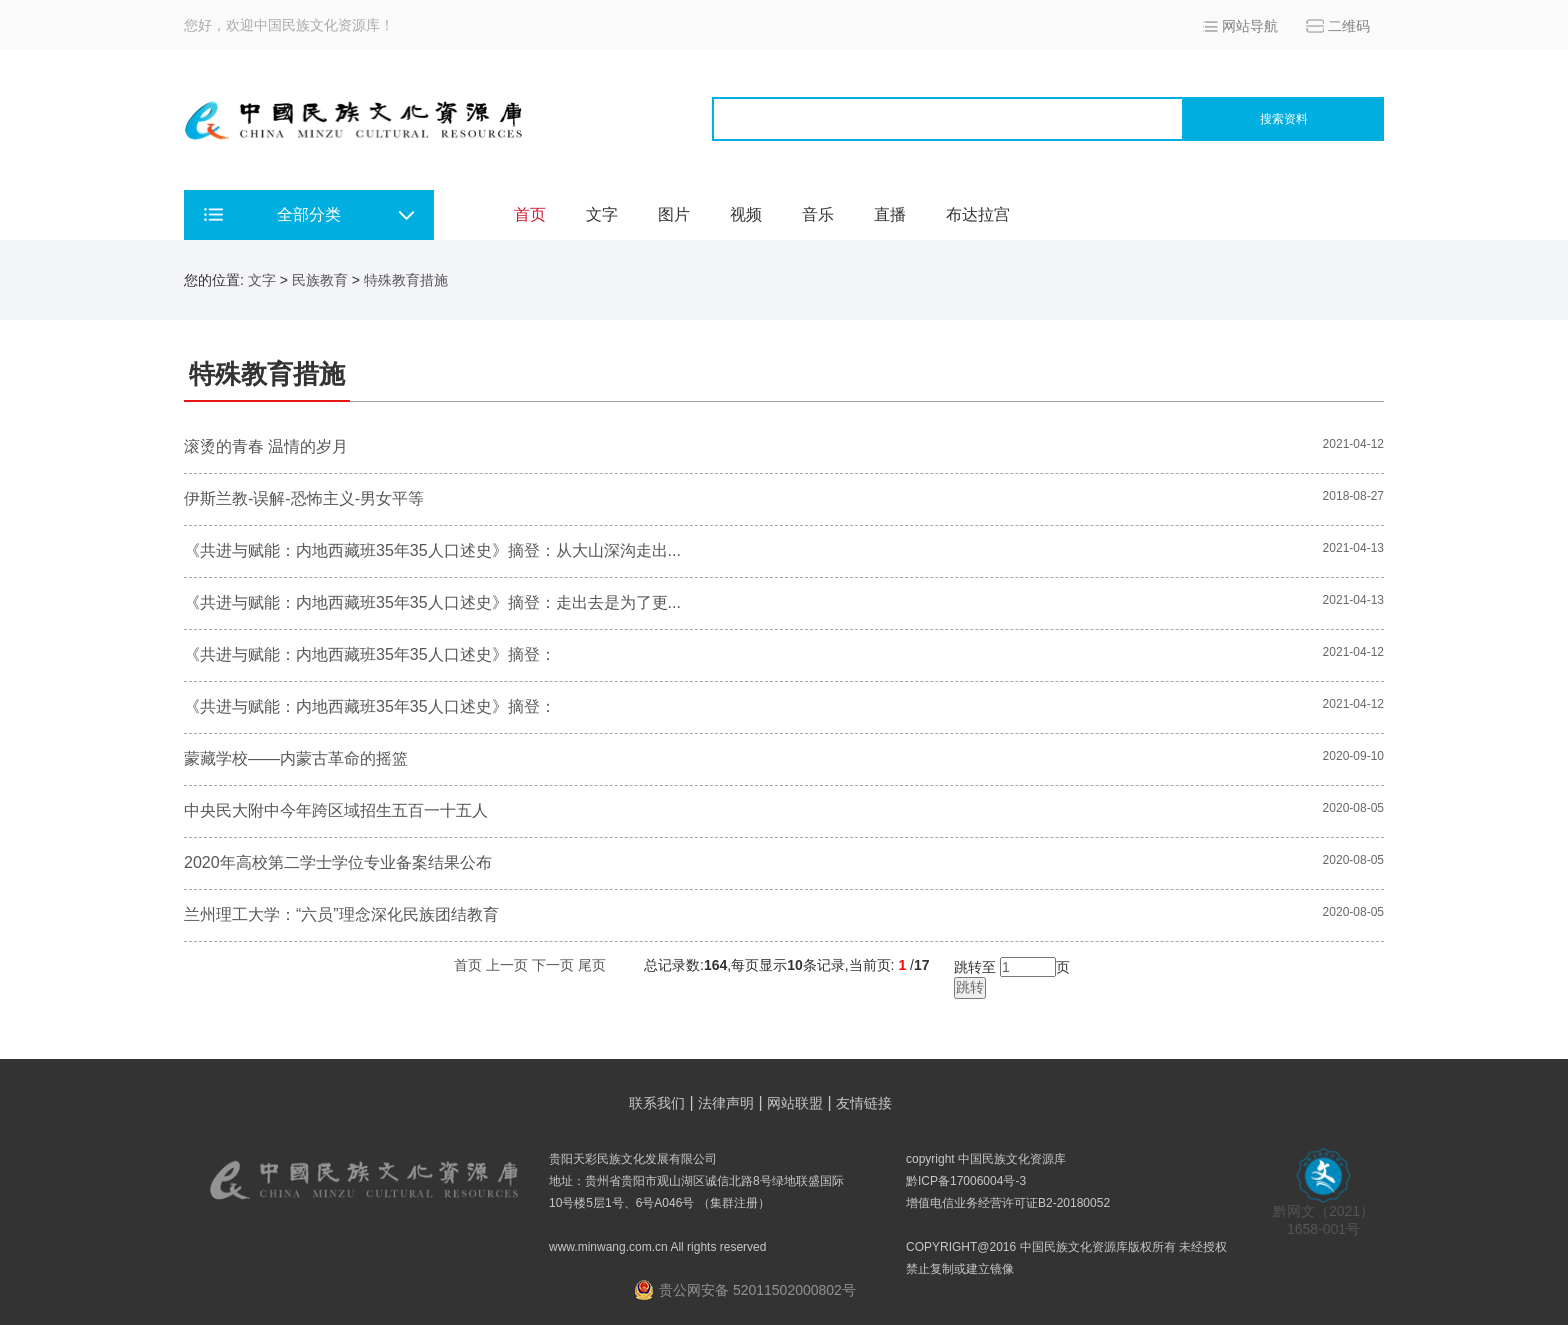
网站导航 (1250, 26)
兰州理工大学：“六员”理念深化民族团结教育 (341, 914)
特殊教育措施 (406, 280)
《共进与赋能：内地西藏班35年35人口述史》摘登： (370, 654)
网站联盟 (795, 1103)
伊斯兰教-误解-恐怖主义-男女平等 (304, 498)
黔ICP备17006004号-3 (966, 1181)
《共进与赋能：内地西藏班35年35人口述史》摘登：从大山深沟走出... (432, 550)
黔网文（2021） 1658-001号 (1323, 1213)
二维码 (1349, 26)
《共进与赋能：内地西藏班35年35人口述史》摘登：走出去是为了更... (432, 602)
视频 (746, 214)
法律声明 (726, 1103)
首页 (530, 214)
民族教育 (320, 280)
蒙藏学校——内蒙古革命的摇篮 (296, 758)
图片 (674, 214)
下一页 (553, 965)
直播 (890, 214)
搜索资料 (1284, 119)
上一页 (507, 965)
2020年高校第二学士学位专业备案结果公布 (338, 862)
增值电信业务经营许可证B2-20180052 (1008, 1203)
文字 (602, 214)
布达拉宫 (978, 214)
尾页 (592, 965)
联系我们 (657, 1103)
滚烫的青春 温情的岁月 (266, 446)
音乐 (818, 214)
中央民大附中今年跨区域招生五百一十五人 (336, 810)
